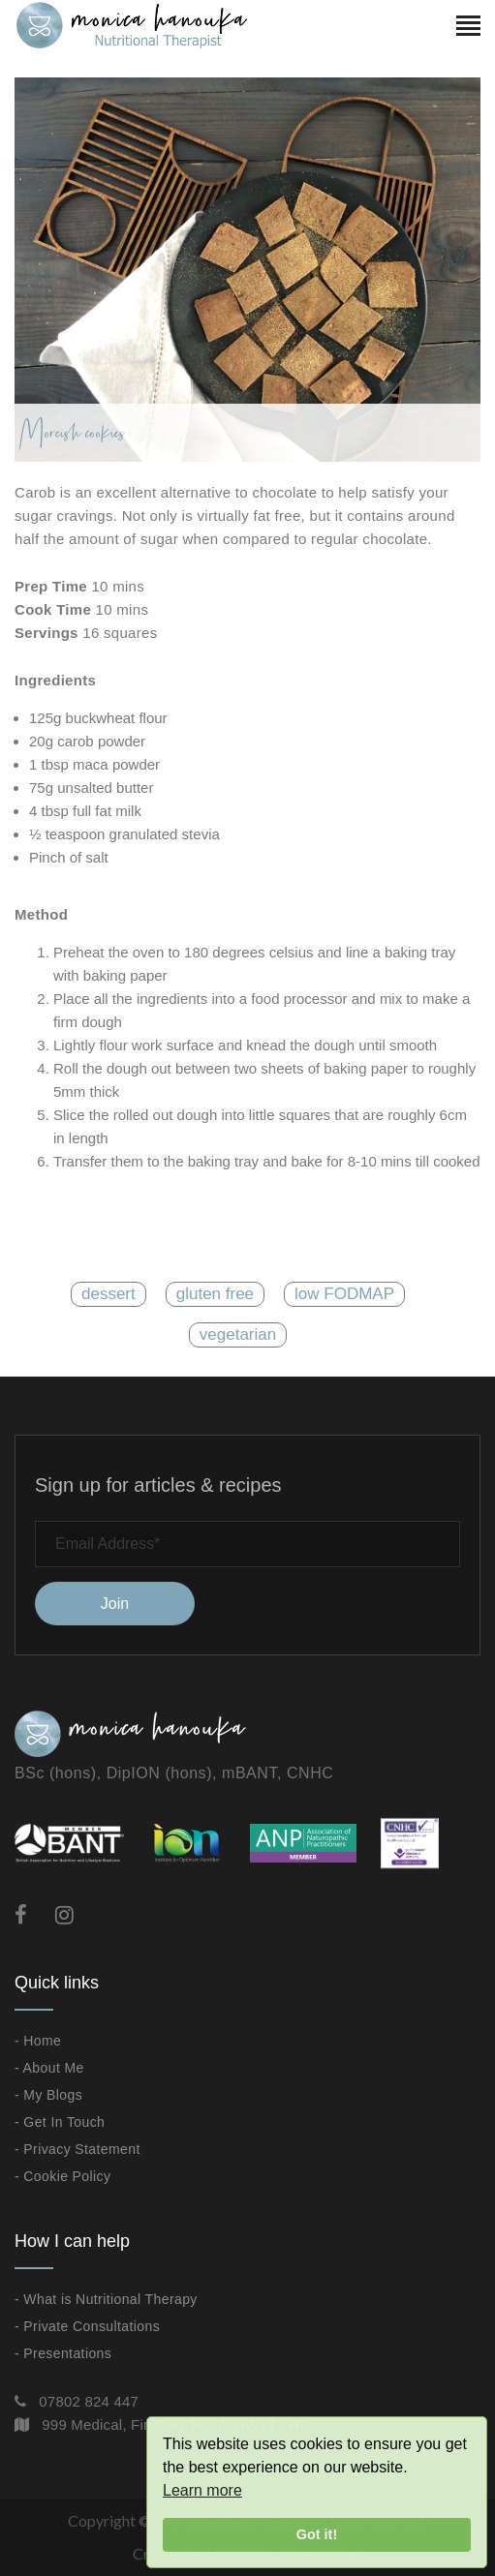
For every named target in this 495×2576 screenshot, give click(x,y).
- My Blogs (48, 2095)
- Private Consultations (87, 2326)
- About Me (49, 2068)
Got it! (316, 2534)
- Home (38, 2040)
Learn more (202, 2490)
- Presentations (63, 2353)
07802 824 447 (89, 2401)
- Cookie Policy (62, 2176)
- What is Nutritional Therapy (106, 2299)
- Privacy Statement (77, 2149)
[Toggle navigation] (468, 27)
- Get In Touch (60, 2122)
